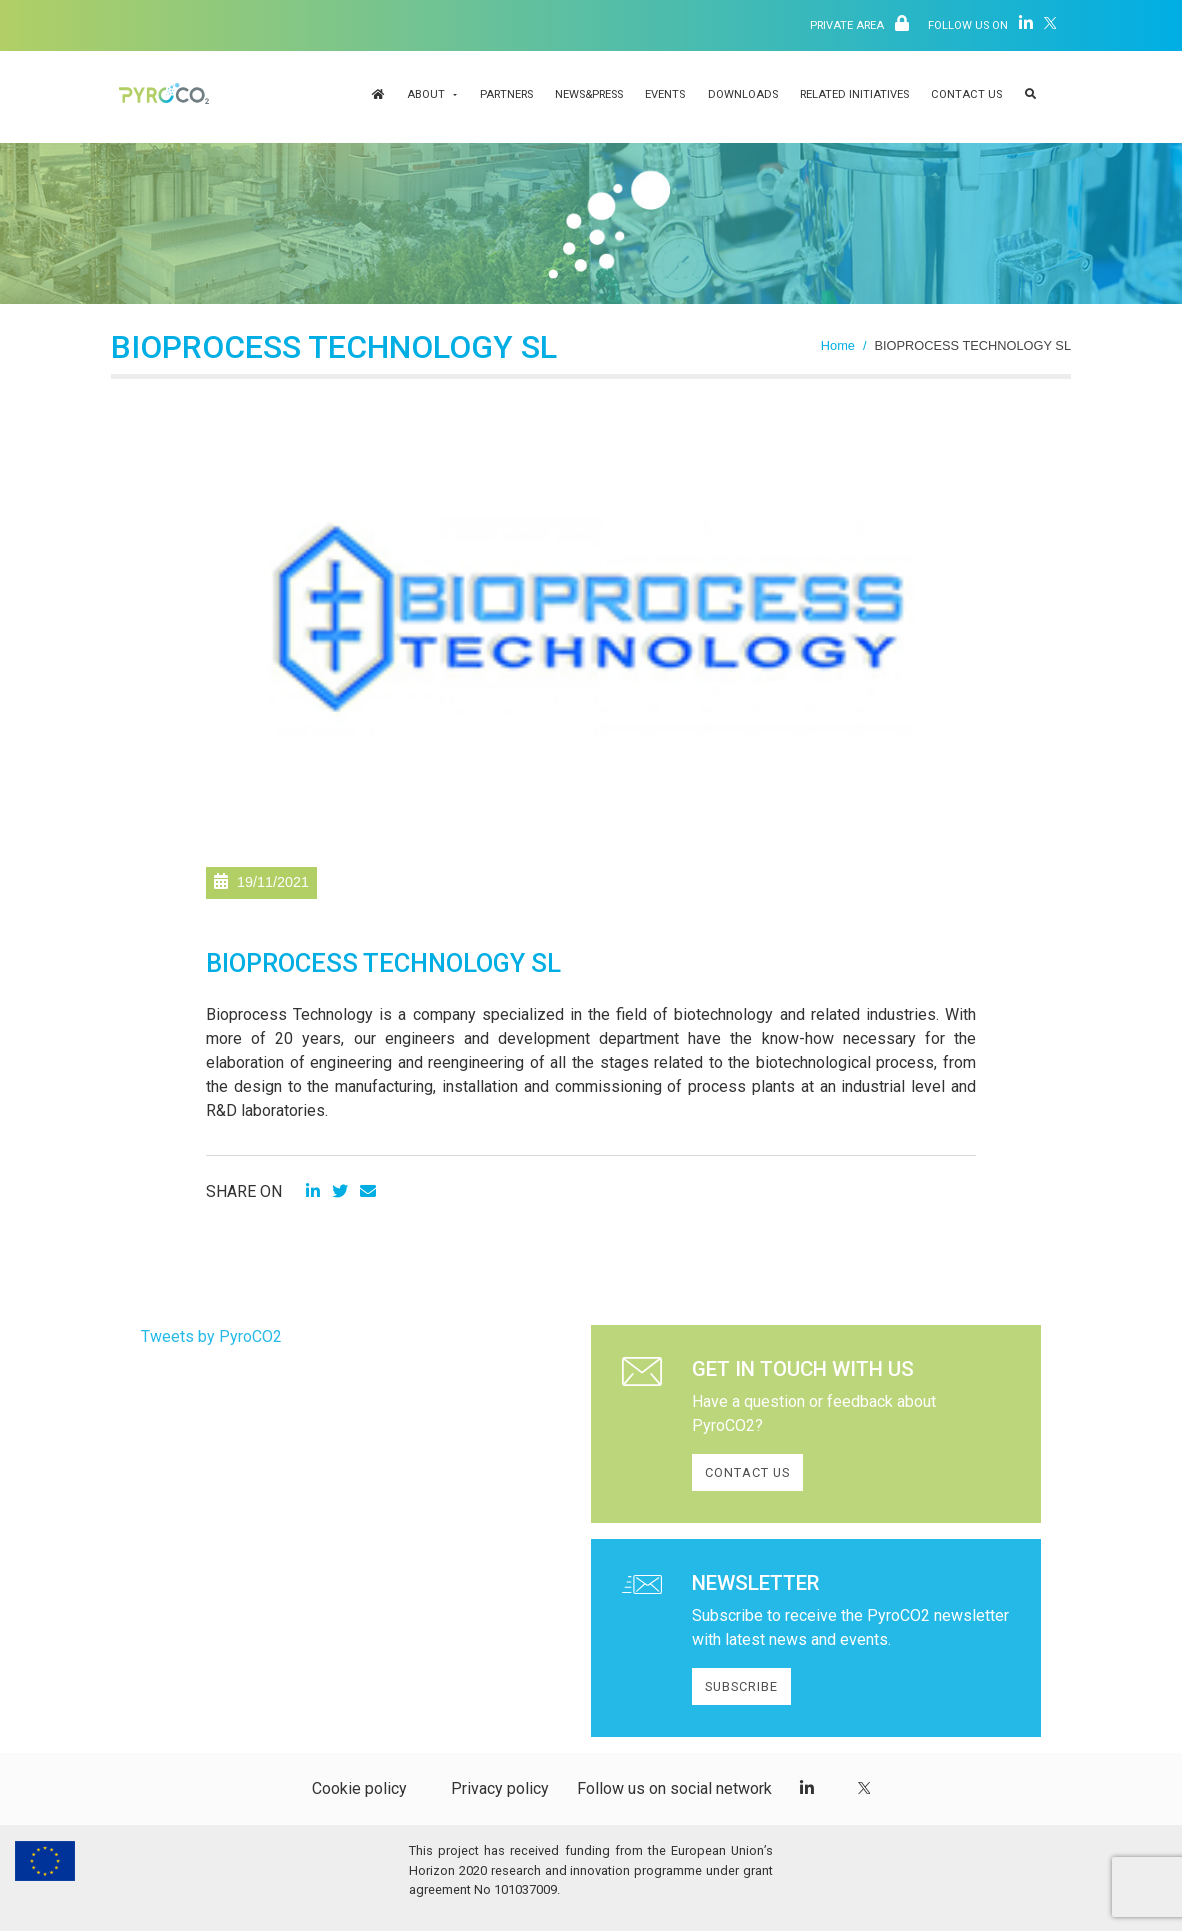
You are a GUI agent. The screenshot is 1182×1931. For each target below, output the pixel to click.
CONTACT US (747, 1472)
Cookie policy (359, 1788)
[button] (1030, 96)
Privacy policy (500, 1788)
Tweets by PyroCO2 (211, 1336)
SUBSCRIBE (741, 1686)
